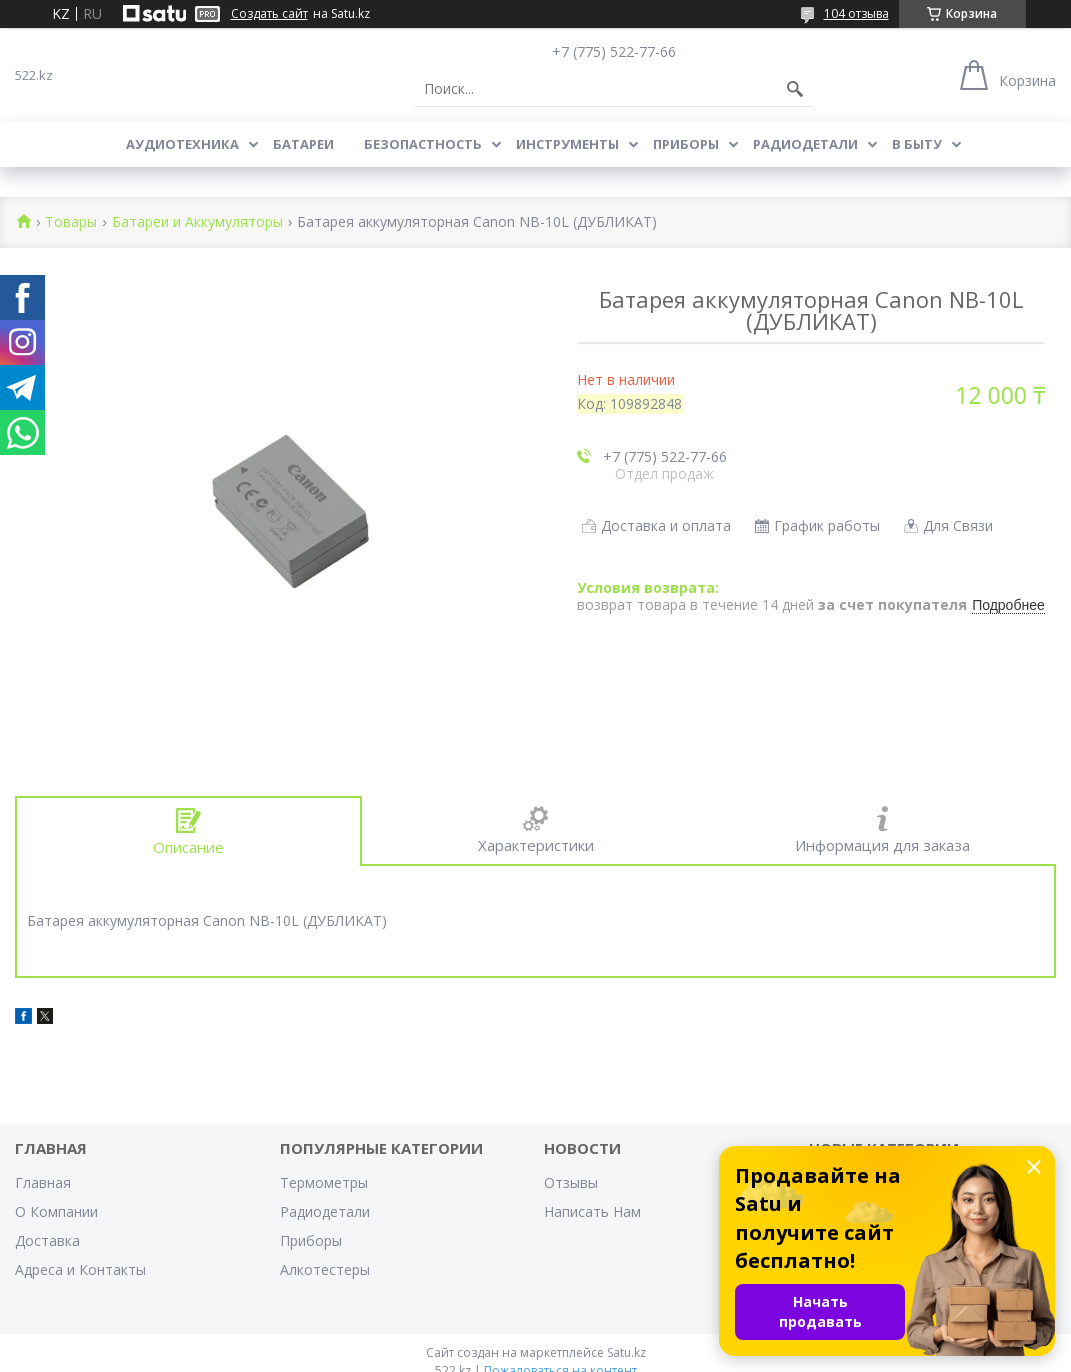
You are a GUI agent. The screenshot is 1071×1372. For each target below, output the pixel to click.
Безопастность (423, 144)
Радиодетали (805, 144)
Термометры (324, 1182)
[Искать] (795, 89)
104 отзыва (856, 13)
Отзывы (571, 1182)
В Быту (917, 144)
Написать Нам (592, 1211)
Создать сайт (269, 14)
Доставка (47, 1240)
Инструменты (567, 144)
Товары (71, 222)
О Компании (56, 1211)
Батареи (303, 144)
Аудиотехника (182, 144)
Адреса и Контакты (80, 1269)
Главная (43, 1182)
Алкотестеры (325, 1269)
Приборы (686, 144)
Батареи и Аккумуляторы (197, 222)
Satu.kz (626, 1352)
